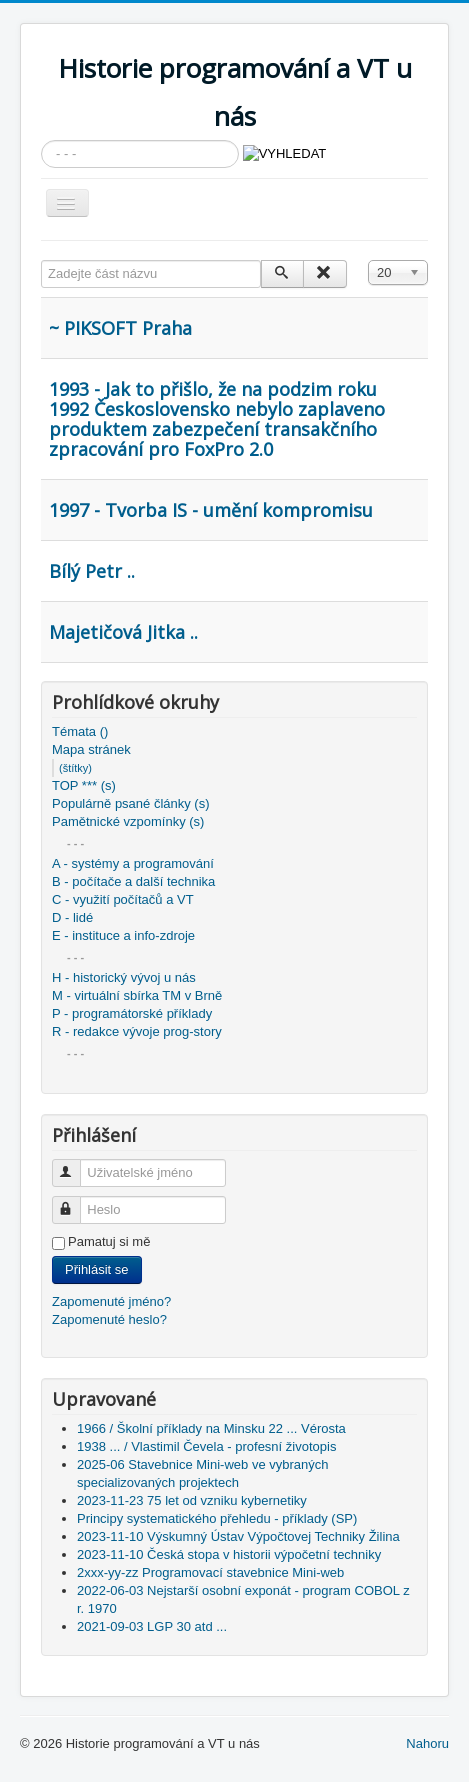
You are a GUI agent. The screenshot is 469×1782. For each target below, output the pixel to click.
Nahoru (427, 1743)
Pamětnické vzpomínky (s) (128, 821)
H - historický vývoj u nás (124, 977)
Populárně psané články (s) (131, 803)
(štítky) (75, 768)
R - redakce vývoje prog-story (137, 1031)
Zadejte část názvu (41, 260)
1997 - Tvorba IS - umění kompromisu (211, 510)
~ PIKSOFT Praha (120, 328)
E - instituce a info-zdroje (123, 935)
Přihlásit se (97, 1269)
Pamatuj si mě (109, 1241)
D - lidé (72, 917)
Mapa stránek (91, 749)
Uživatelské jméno (75, 1164)
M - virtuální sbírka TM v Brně (137, 995)
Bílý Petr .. (92, 571)
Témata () (80, 731)
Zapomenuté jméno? (111, 1301)
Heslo (75, 1201)
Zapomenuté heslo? (109, 1319)
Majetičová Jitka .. (123, 632)
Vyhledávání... (41, 140)
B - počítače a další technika (133, 881)
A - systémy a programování (133, 863)
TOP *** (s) (84, 785)
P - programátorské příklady (132, 1013)
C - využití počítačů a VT (123, 899)
